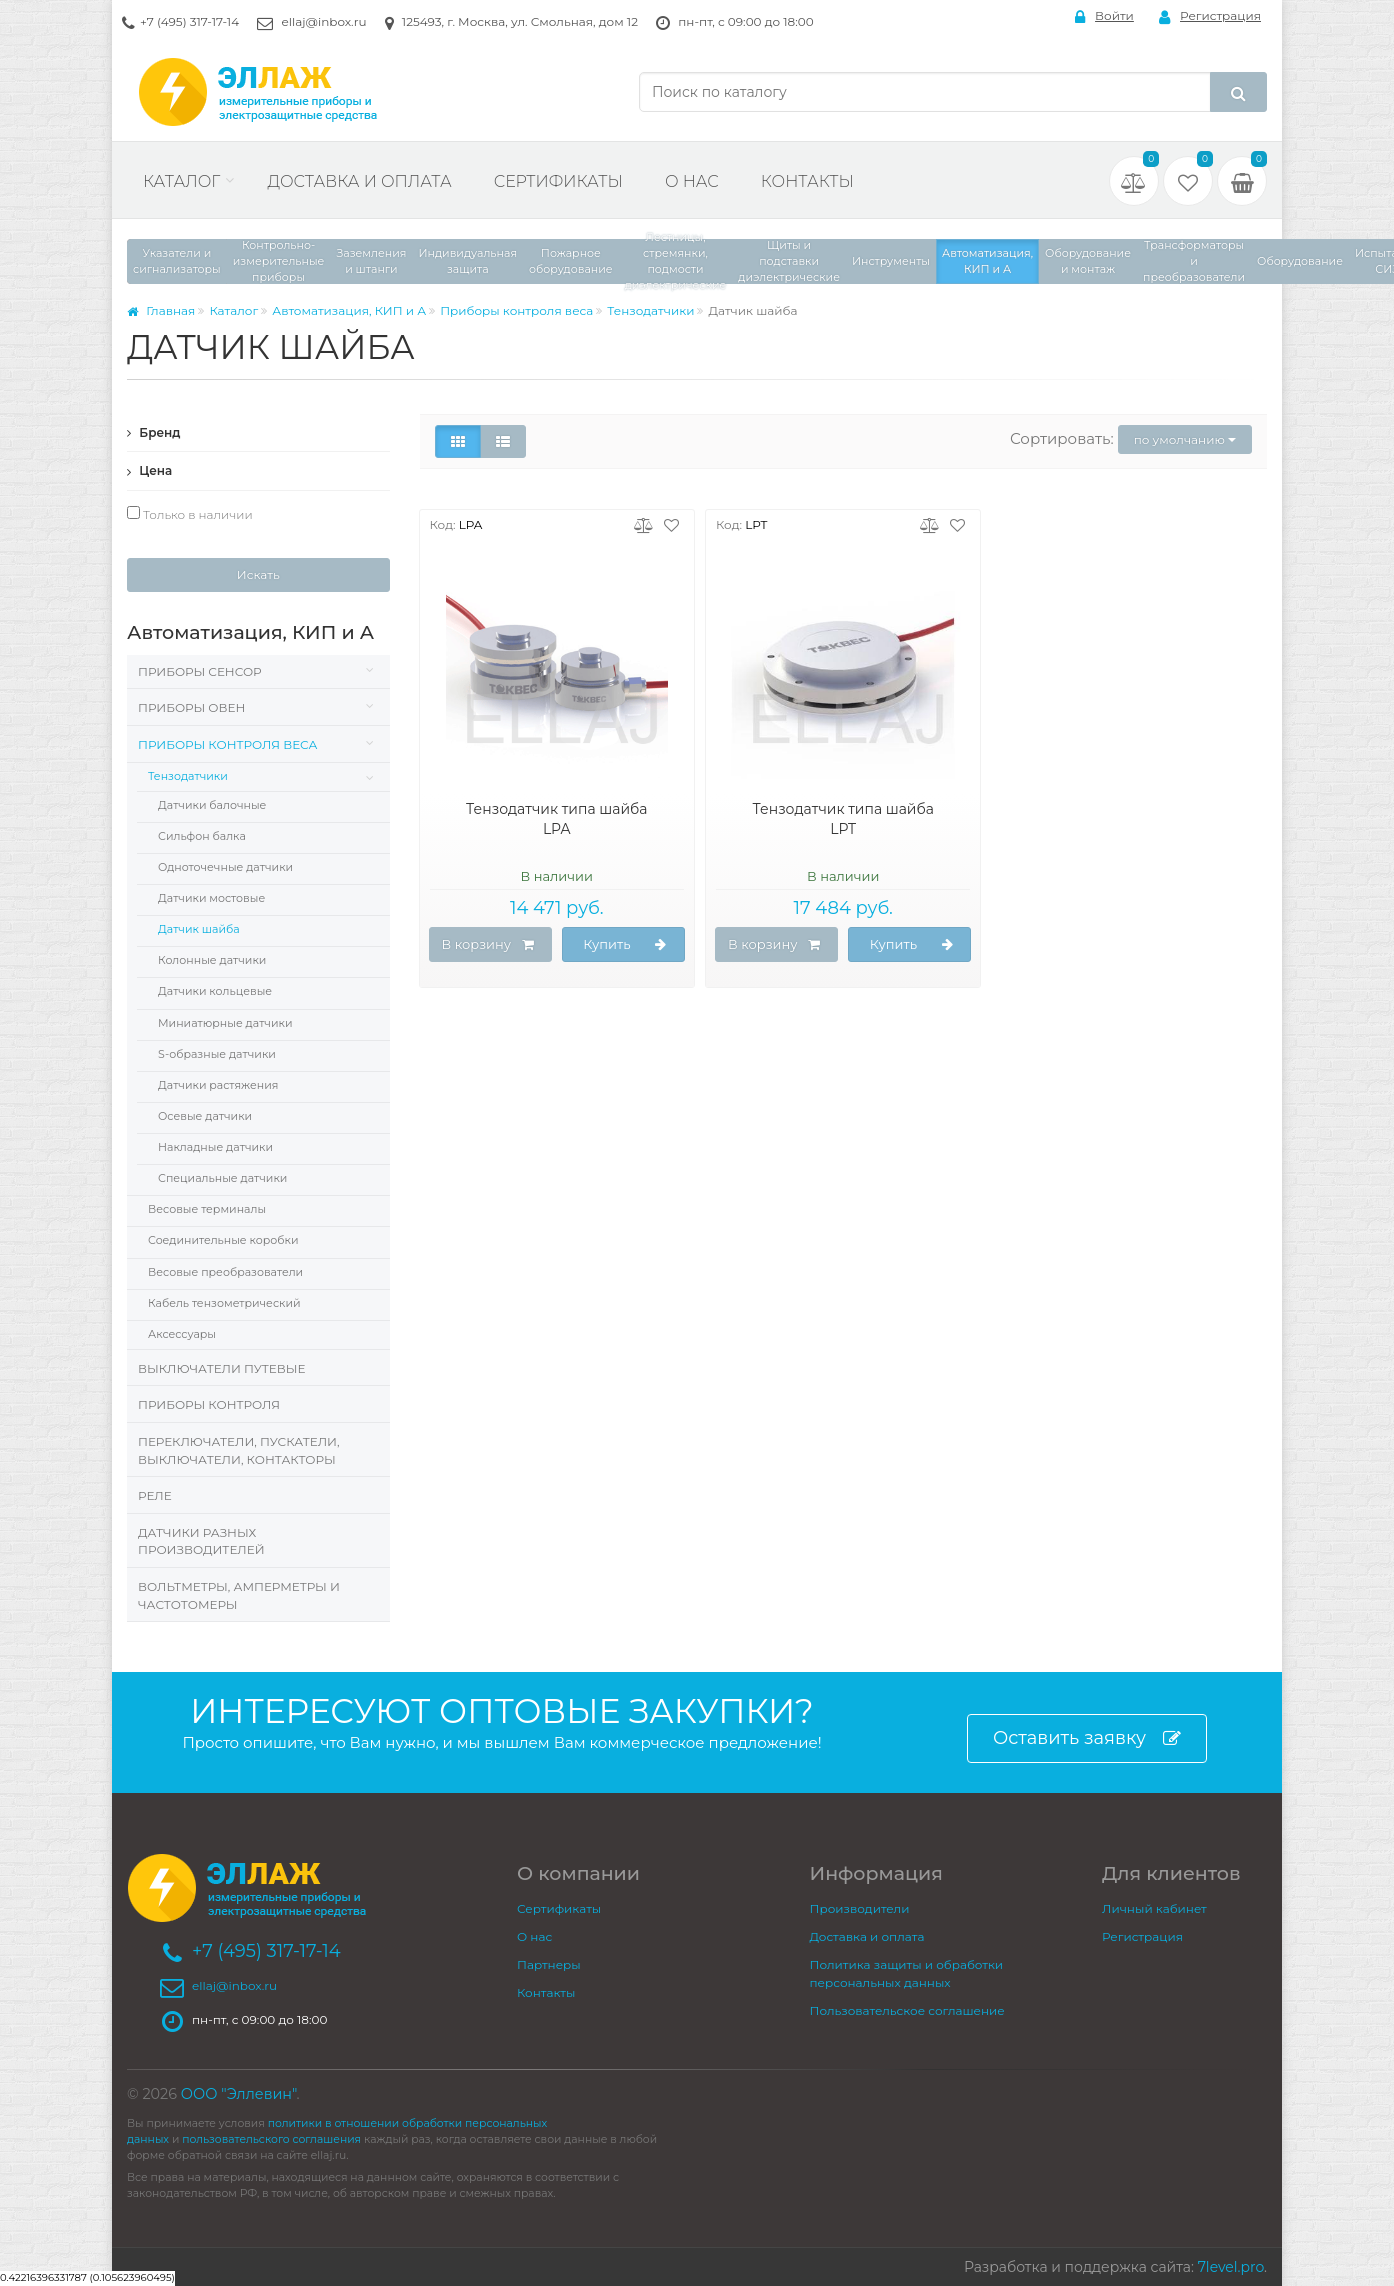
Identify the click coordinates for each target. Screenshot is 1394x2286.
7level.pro (1231, 2267)
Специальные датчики (222, 1178)
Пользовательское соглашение (907, 2010)
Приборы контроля (209, 1404)
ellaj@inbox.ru (323, 21)
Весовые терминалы (207, 1209)
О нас (692, 181)
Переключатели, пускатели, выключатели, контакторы (239, 1450)
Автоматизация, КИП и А (349, 310)
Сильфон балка (202, 836)
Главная (161, 310)
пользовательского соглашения (271, 2139)
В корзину (488, 945)
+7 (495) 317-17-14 (189, 21)
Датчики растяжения (218, 1085)
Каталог (181, 181)
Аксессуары (182, 1334)
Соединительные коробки (223, 1240)
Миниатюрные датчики (225, 1023)
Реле (155, 1495)
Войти (1104, 16)
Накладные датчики (215, 1147)
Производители (860, 1908)
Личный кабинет (1154, 1908)
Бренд (154, 432)
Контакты (807, 181)
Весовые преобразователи (225, 1272)
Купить (625, 945)
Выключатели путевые (221, 1368)
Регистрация (1210, 16)
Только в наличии (190, 514)
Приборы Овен (191, 707)
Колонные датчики (212, 960)
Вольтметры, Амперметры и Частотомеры (239, 1595)
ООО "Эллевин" (239, 2094)
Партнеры (549, 1964)
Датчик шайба (199, 929)
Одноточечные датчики (225, 867)
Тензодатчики (650, 310)
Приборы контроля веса (516, 310)
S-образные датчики (217, 1054)
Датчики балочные (212, 805)
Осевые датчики (205, 1116)
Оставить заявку (1087, 1738)
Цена (149, 470)
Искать (258, 574)
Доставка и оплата (359, 181)
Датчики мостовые (211, 898)
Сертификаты (558, 181)
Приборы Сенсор (200, 671)
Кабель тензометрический (224, 1303)
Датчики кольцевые (215, 991)
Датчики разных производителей (201, 1541)
